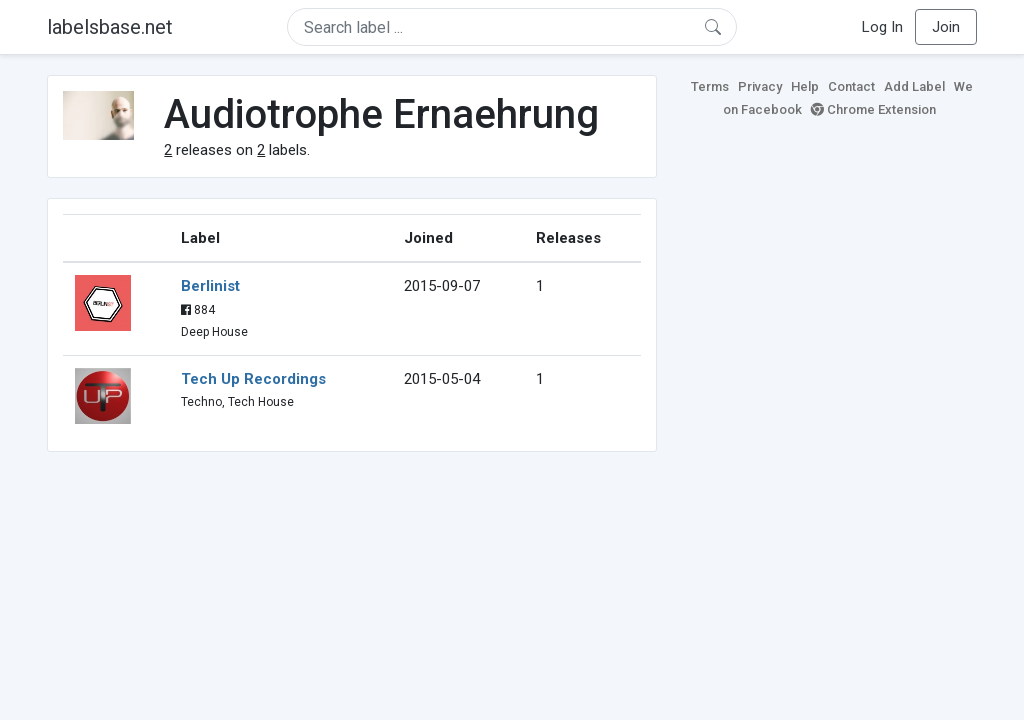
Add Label (914, 86)
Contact (851, 86)
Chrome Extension (873, 109)
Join (946, 27)
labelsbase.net (110, 27)
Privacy (760, 86)
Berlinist (210, 286)
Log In (882, 27)
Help (805, 86)
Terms (710, 86)
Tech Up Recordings (253, 379)
